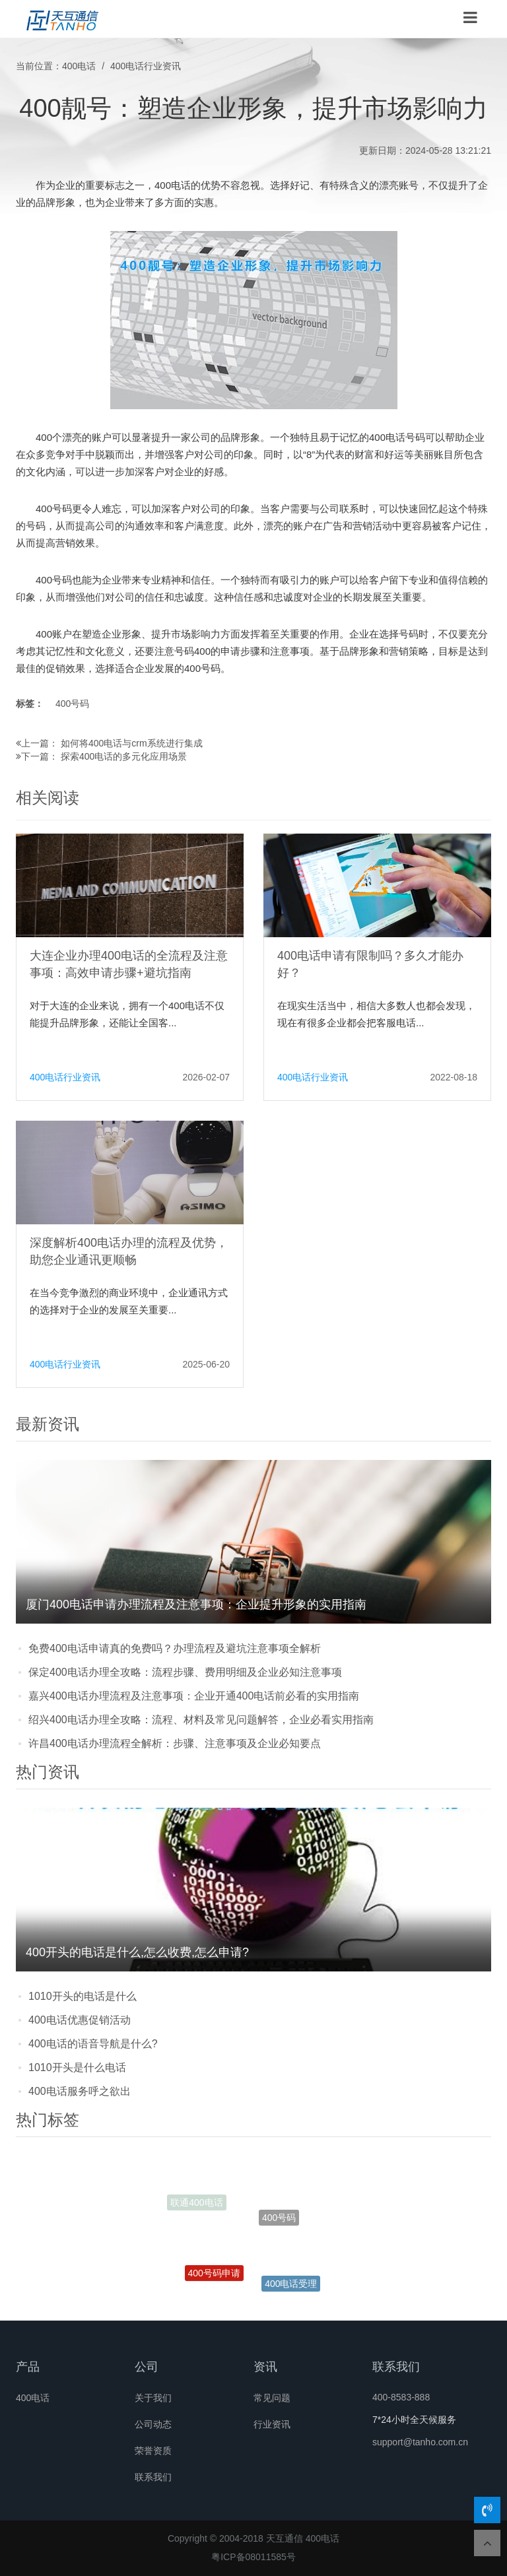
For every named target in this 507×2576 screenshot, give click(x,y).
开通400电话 (267, 2174)
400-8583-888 (401, 2397)
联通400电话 (196, 2205)
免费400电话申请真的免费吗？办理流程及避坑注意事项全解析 (174, 1648)
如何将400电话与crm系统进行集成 (132, 743)
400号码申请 (214, 2281)
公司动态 (153, 2424)
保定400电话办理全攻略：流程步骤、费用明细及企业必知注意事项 (185, 1672)
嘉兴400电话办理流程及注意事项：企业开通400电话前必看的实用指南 (193, 1695)
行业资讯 (272, 2424)
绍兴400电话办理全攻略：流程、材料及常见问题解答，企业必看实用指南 (201, 1719)
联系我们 (153, 2477)
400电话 (79, 66)
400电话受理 (291, 2288)
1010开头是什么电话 (77, 2067)
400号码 (72, 703)
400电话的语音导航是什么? (93, 2043)
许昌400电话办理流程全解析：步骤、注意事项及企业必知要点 (174, 1743)
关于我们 (153, 2398)
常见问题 (272, 2398)
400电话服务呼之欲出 (79, 2091)
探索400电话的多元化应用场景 (124, 756)
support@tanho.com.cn (420, 2442)
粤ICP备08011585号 (253, 2557)
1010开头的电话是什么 (82, 1996)
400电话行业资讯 (145, 66)
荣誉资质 (153, 2450)
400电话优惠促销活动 (79, 2020)
